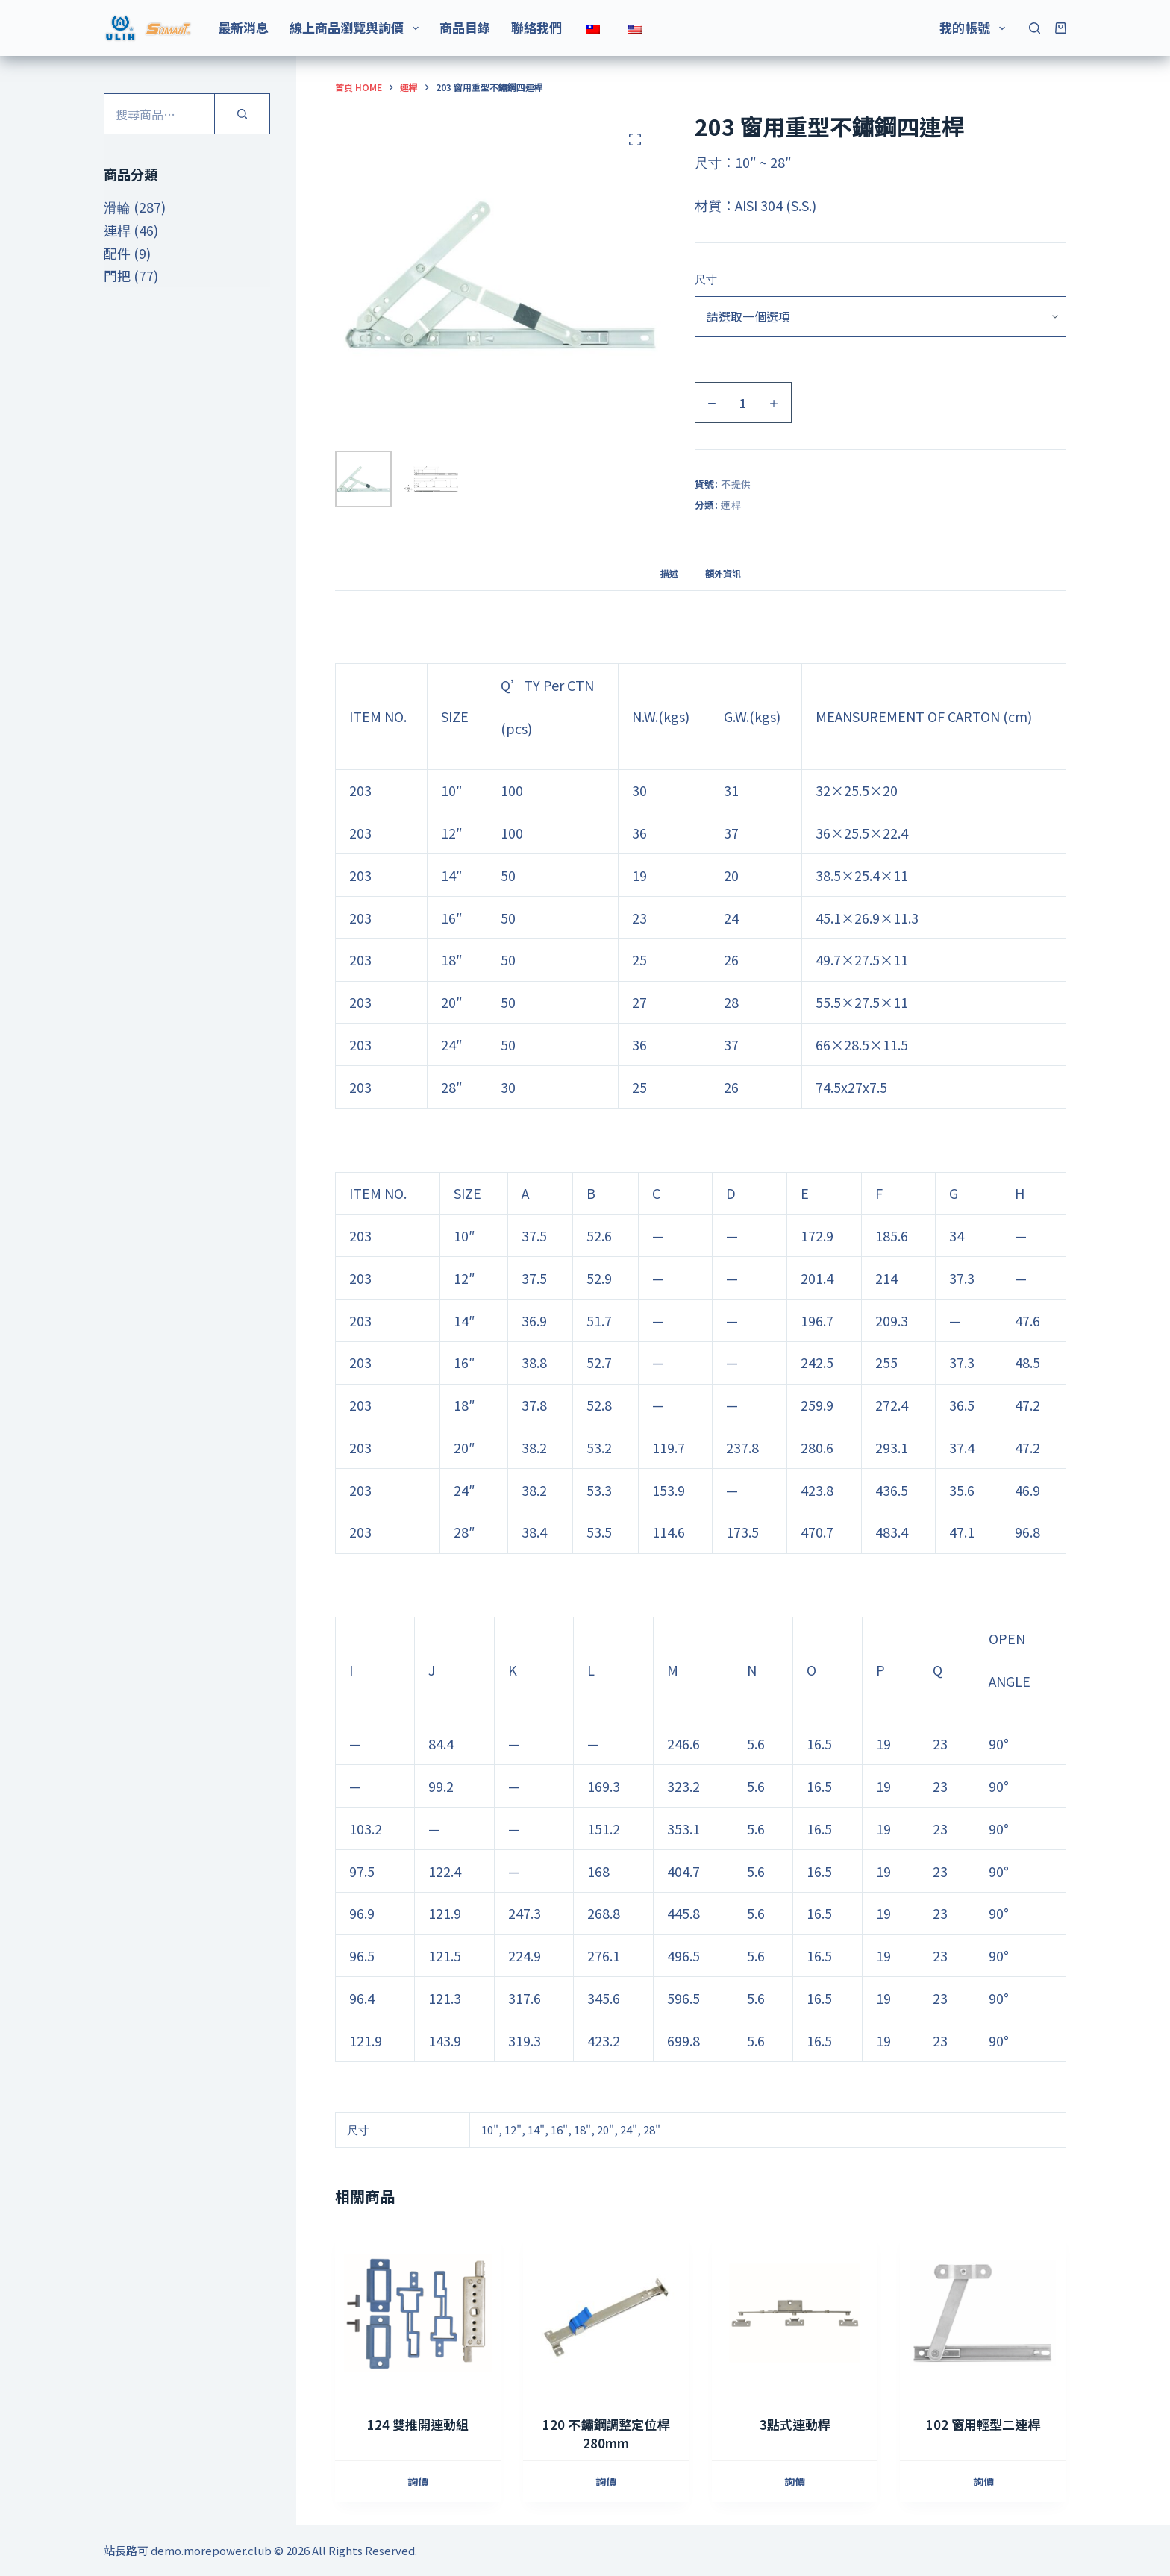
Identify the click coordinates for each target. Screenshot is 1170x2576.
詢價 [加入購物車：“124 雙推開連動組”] (417, 2481)
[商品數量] (743, 402)
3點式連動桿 (795, 2424)
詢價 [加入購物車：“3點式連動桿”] (794, 2481)
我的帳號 (974, 27)
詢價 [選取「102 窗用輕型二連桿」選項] (983, 2481)
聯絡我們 (536, 27)
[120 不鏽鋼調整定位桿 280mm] (606, 2313)
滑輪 (117, 206)
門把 (117, 275)
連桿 (731, 505)
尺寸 (706, 278)
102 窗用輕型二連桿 (983, 2424)
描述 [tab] (669, 573)
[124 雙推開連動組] (418, 2313)
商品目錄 (464, 27)
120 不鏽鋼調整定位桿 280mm (605, 2434)
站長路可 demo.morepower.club (188, 2550)
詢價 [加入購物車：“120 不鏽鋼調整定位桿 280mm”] (605, 2481)
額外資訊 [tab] (723, 573)
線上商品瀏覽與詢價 (357, 27)
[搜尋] (1034, 28)
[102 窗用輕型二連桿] (983, 2313)
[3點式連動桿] (795, 2313)
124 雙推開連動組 (418, 2424)
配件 (117, 253)
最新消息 (243, 27)
